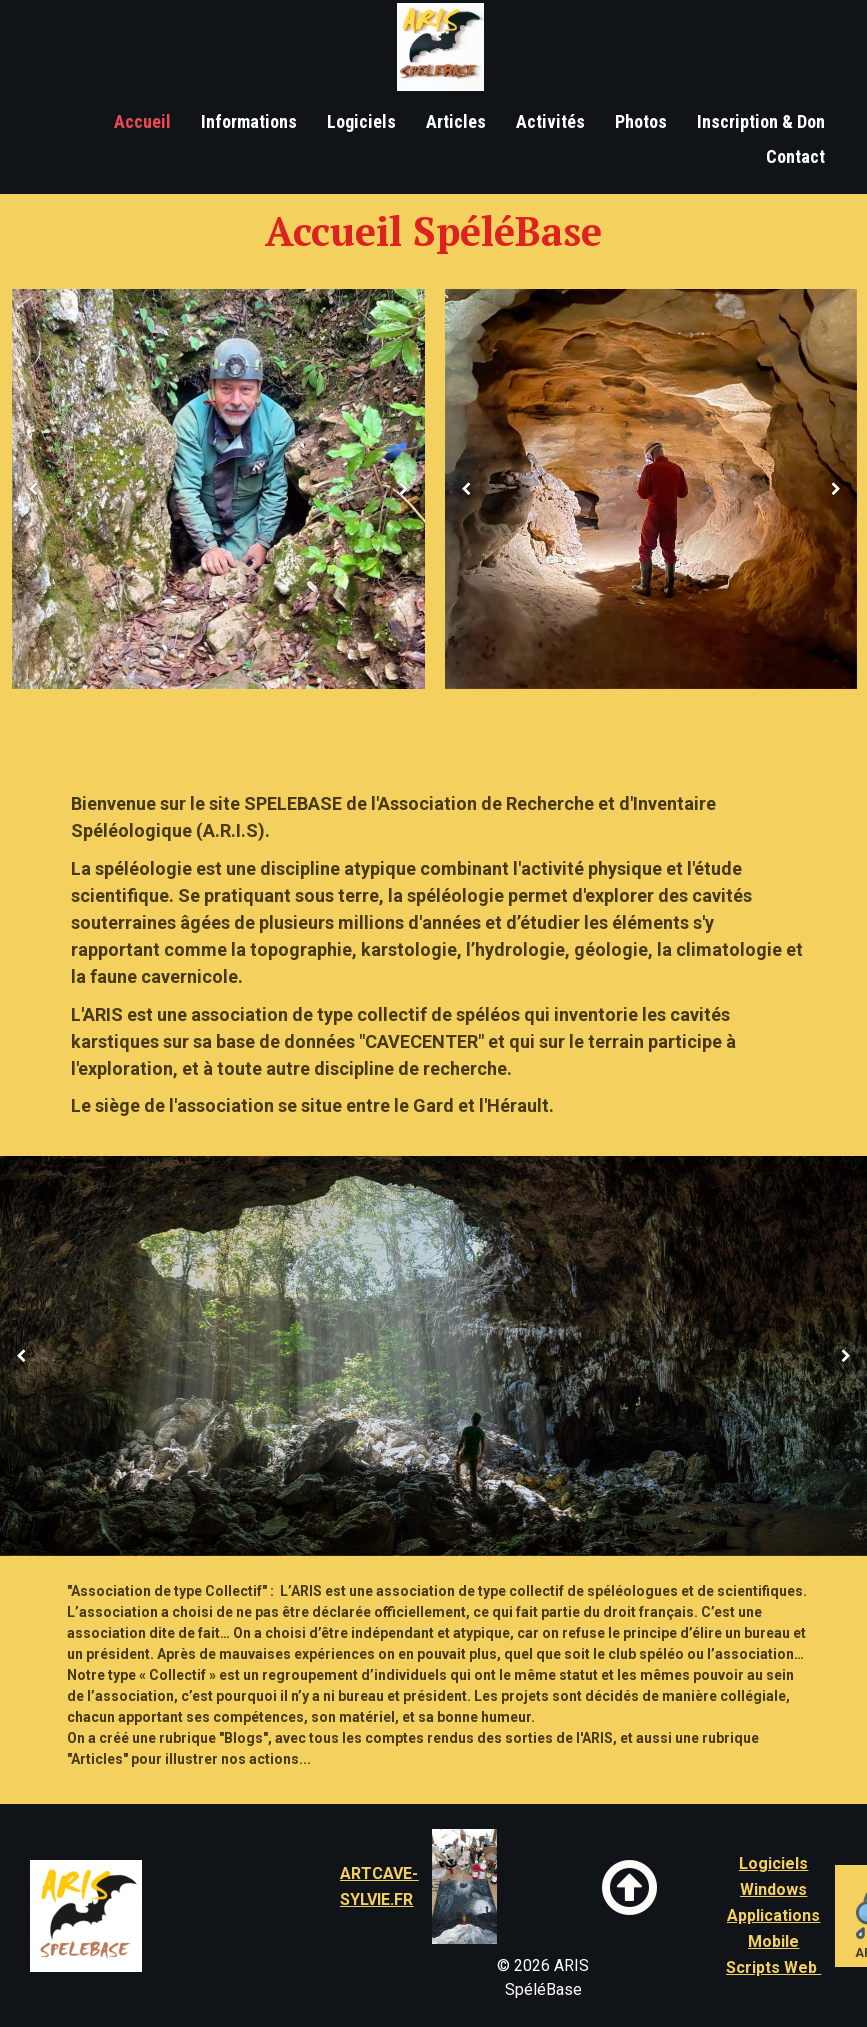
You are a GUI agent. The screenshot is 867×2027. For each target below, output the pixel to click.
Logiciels (361, 121)
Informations (249, 121)
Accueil (142, 121)
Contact (795, 156)
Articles (456, 121)
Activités (550, 121)
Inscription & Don (761, 121)
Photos (641, 121)
